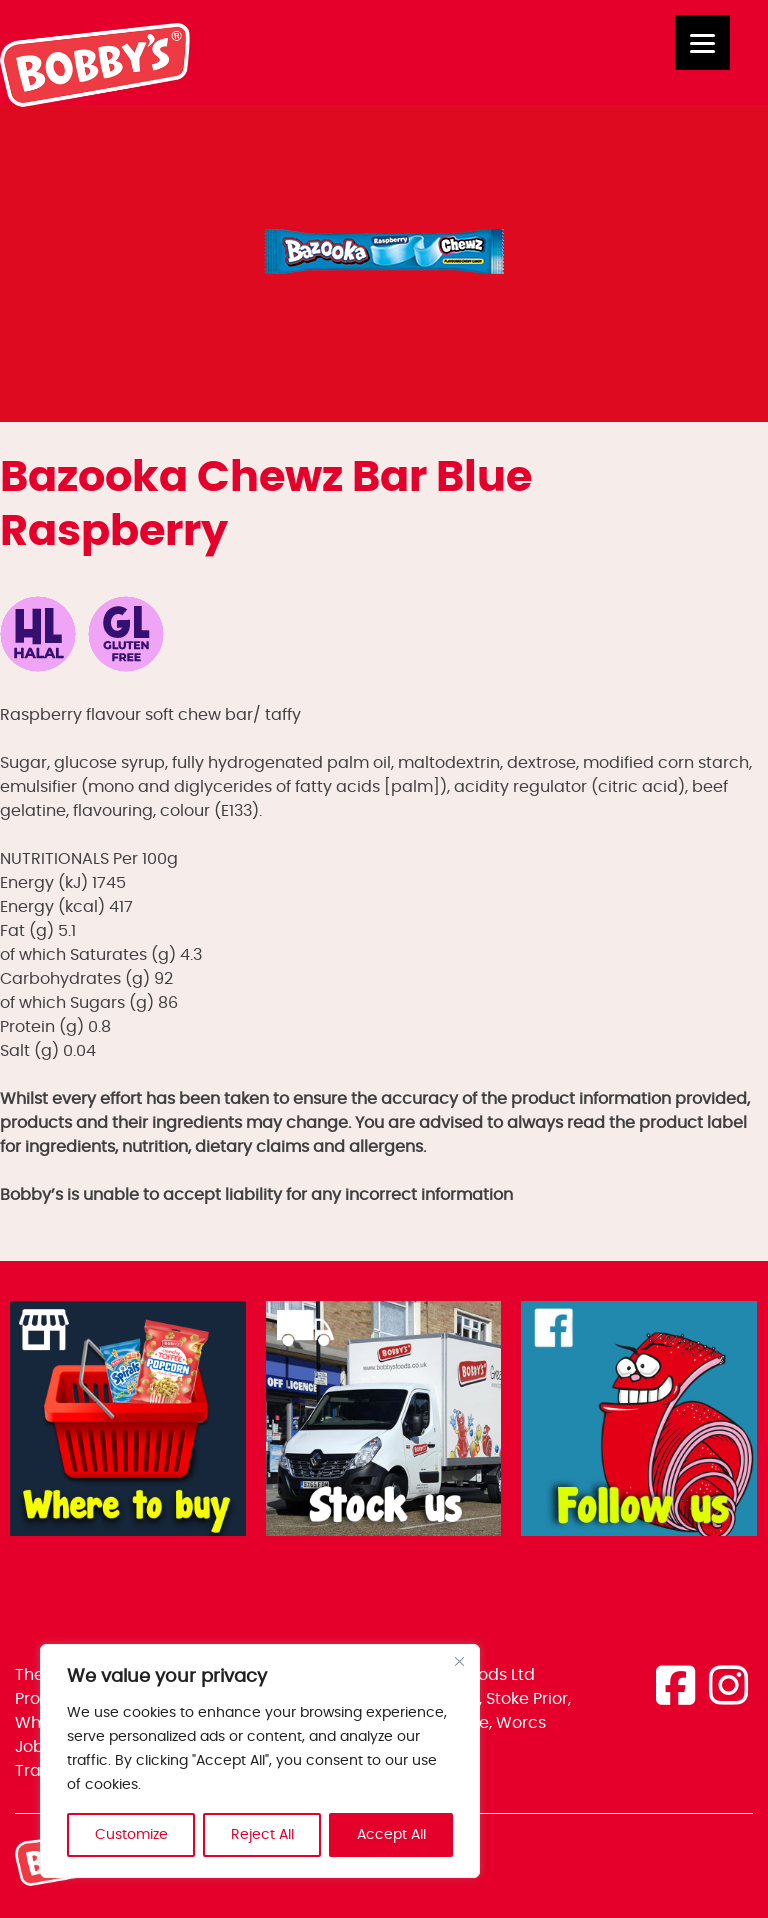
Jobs (33, 1747)
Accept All (391, 1835)
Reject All (262, 1835)
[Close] (459, 1661)
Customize (131, 1835)
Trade (38, 1771)
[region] (260, 1761)
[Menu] (702, 42)
